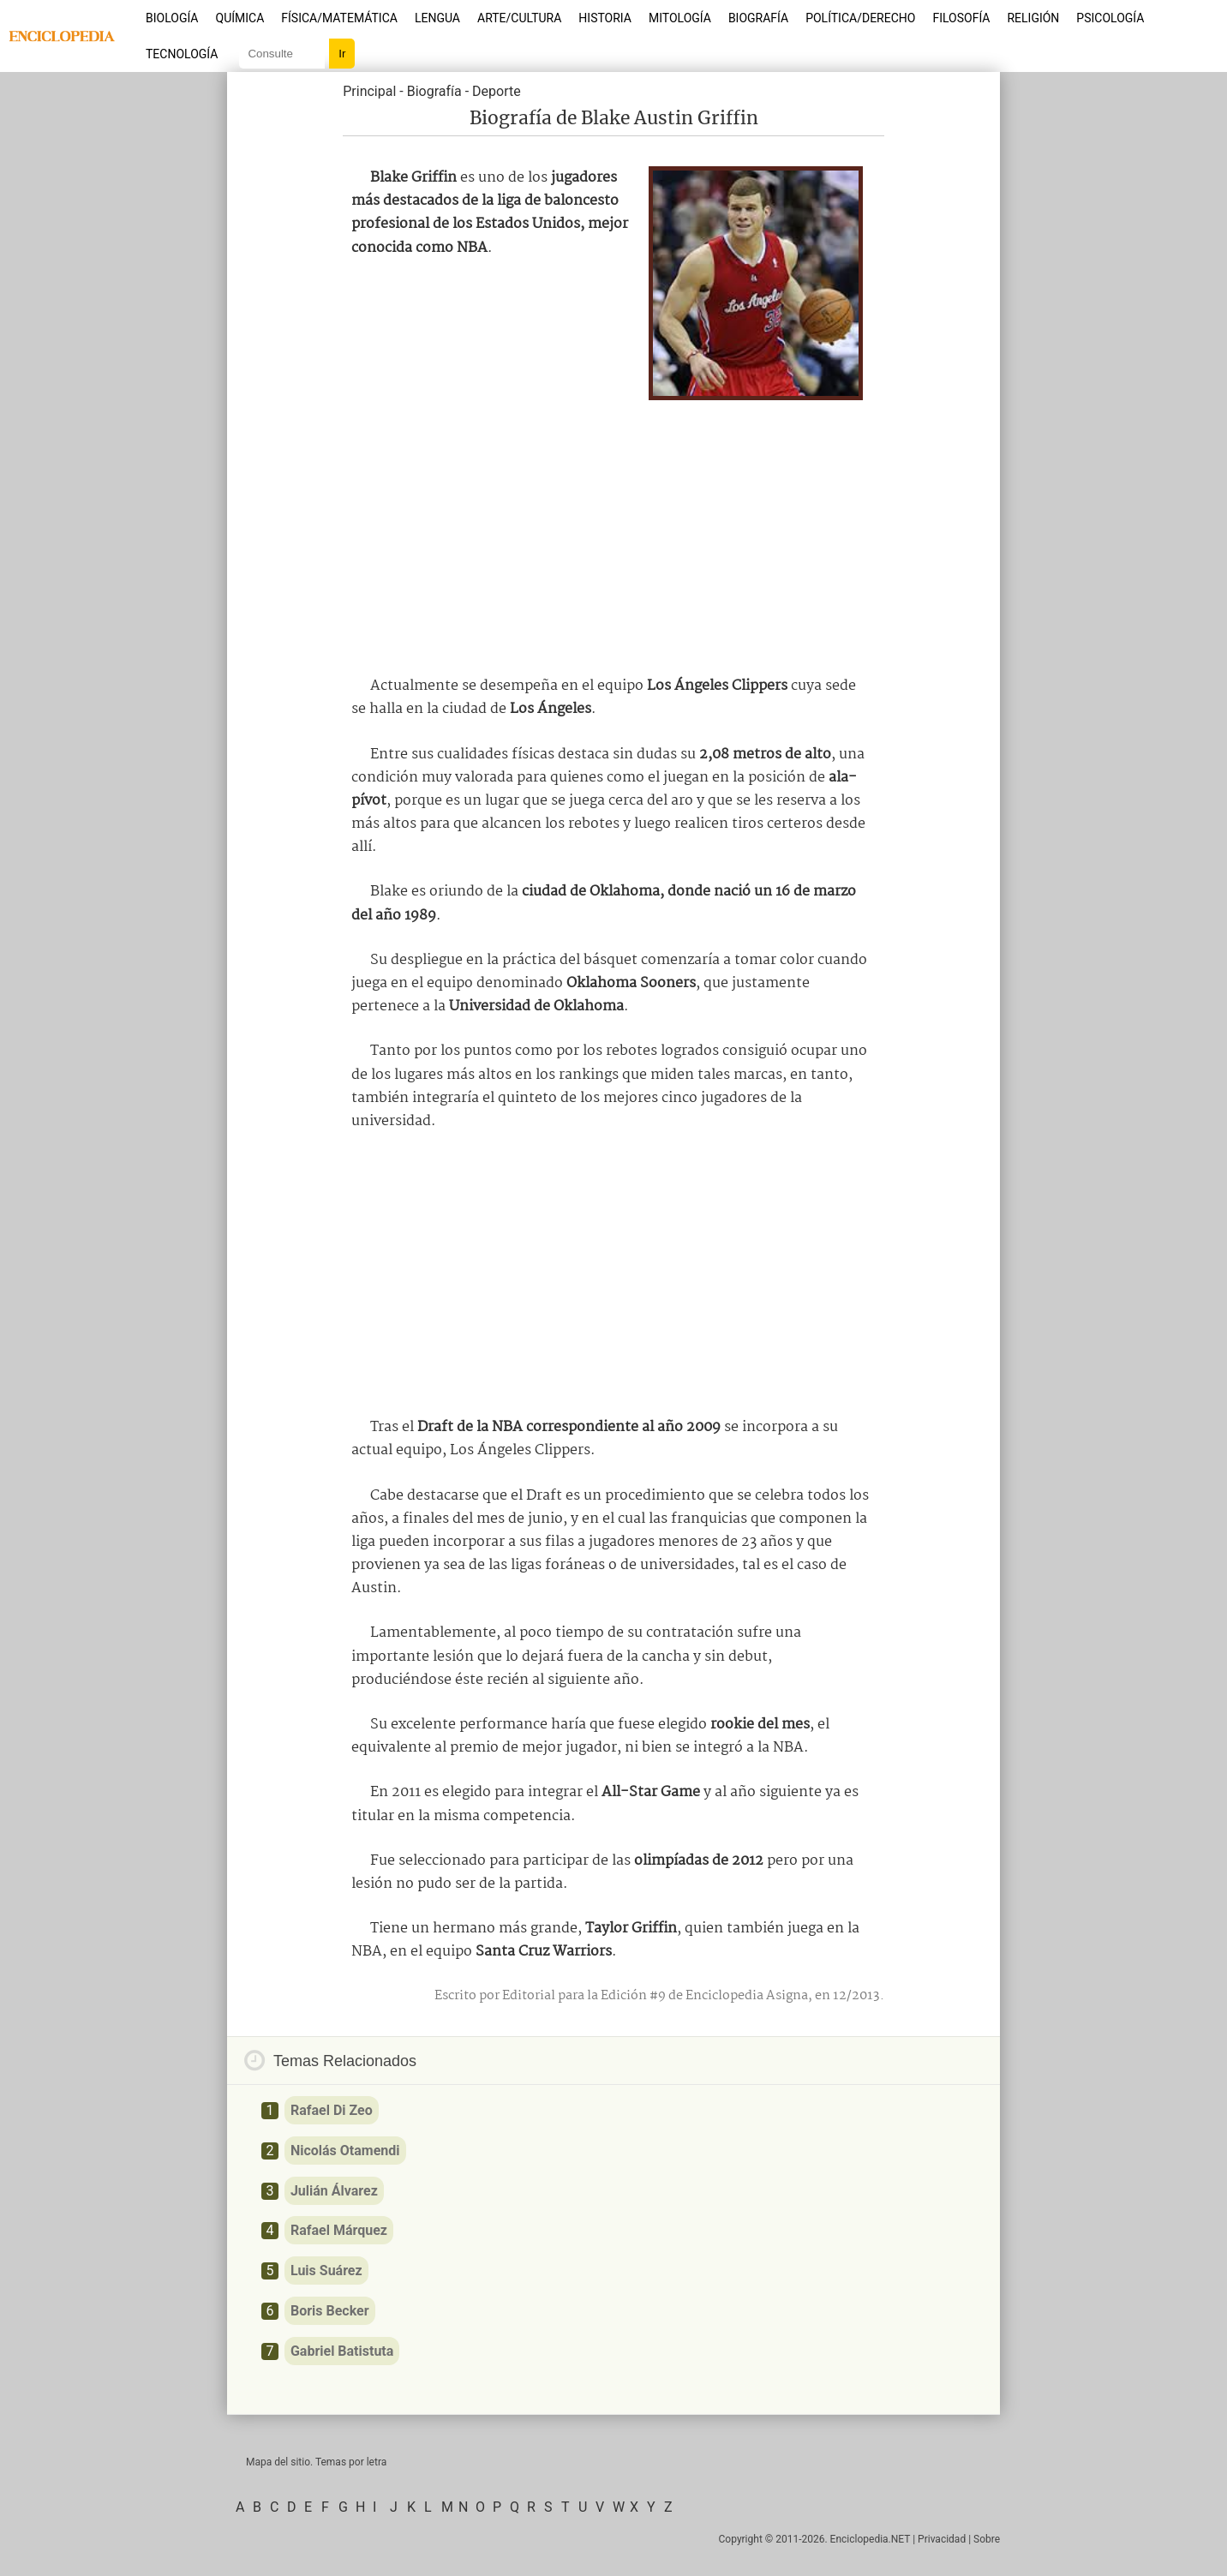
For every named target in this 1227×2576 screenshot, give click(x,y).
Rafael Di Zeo (331, 2110)
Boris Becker (329, 2311)
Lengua (437, 18)
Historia (604, 18)
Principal (369, 91)
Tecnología (182, 54)
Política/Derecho (860, 18)
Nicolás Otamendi (345, 2150)
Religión (1033, 18)
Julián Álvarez (334, 2191)
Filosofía (961, 18)
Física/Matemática (339, 18)
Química (240, 18)
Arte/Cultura (519, 18)
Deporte (496, 91)
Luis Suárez (326, 2270)
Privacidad (942, 2539)
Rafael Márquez (338, 2230)
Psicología (1110, 18)
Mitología (680, 18)
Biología (172, 18)
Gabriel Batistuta (341, 2351)
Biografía (758, 18)
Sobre (986, 2539)
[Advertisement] (613, 533)
